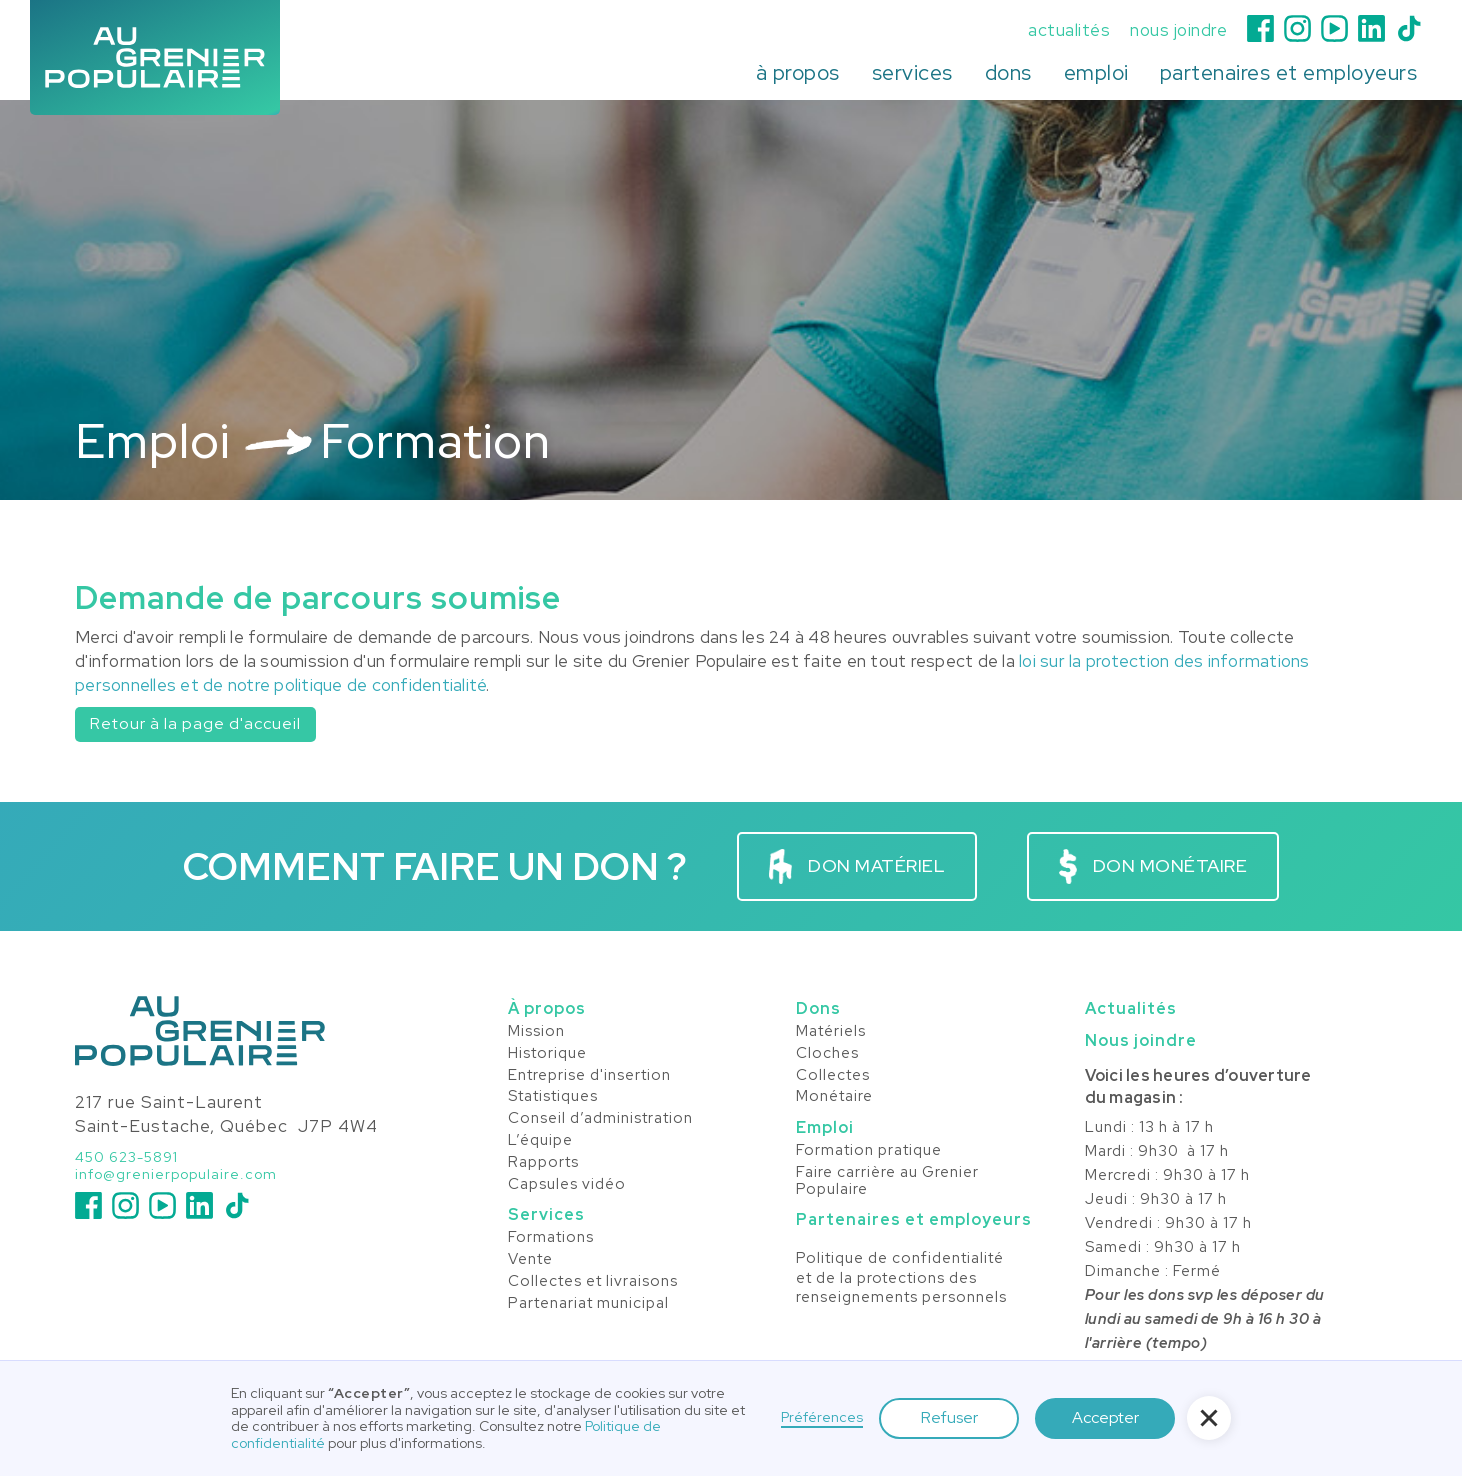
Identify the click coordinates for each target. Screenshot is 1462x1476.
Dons (818, 1008)
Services (546, 1214)
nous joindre (1178, 30)
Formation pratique (869, 1151)
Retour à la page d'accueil (195, 723)
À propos (547, 1008)
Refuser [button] (949, 1417)
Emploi (825, 1127)
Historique (547, 1054)
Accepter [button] (1105, 1417)
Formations (551, 1238)
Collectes (833, 1076)
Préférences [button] (822, 1417)
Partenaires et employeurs (914, 1219)
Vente (530, 1260)
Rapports (543, 1163)
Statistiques (553, 1097)
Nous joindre (1141, 1040)
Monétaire (834, 1097)
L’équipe (540, 1141)
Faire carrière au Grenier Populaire (887, 1181)
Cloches (827, 1054)
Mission (536, 1032)
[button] (798, 73)
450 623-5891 (126, 1157)
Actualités (1131, 1008)
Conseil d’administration (600, 1119)
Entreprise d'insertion (589, 1076)
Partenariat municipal (588, 1304)
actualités (1069, 30)
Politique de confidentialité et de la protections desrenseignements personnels (901, 1278)
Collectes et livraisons (593, 1282)
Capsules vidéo (567, 1185)
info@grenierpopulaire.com (176, 1174)
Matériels (831, 1032)
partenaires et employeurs (1289, 72)
